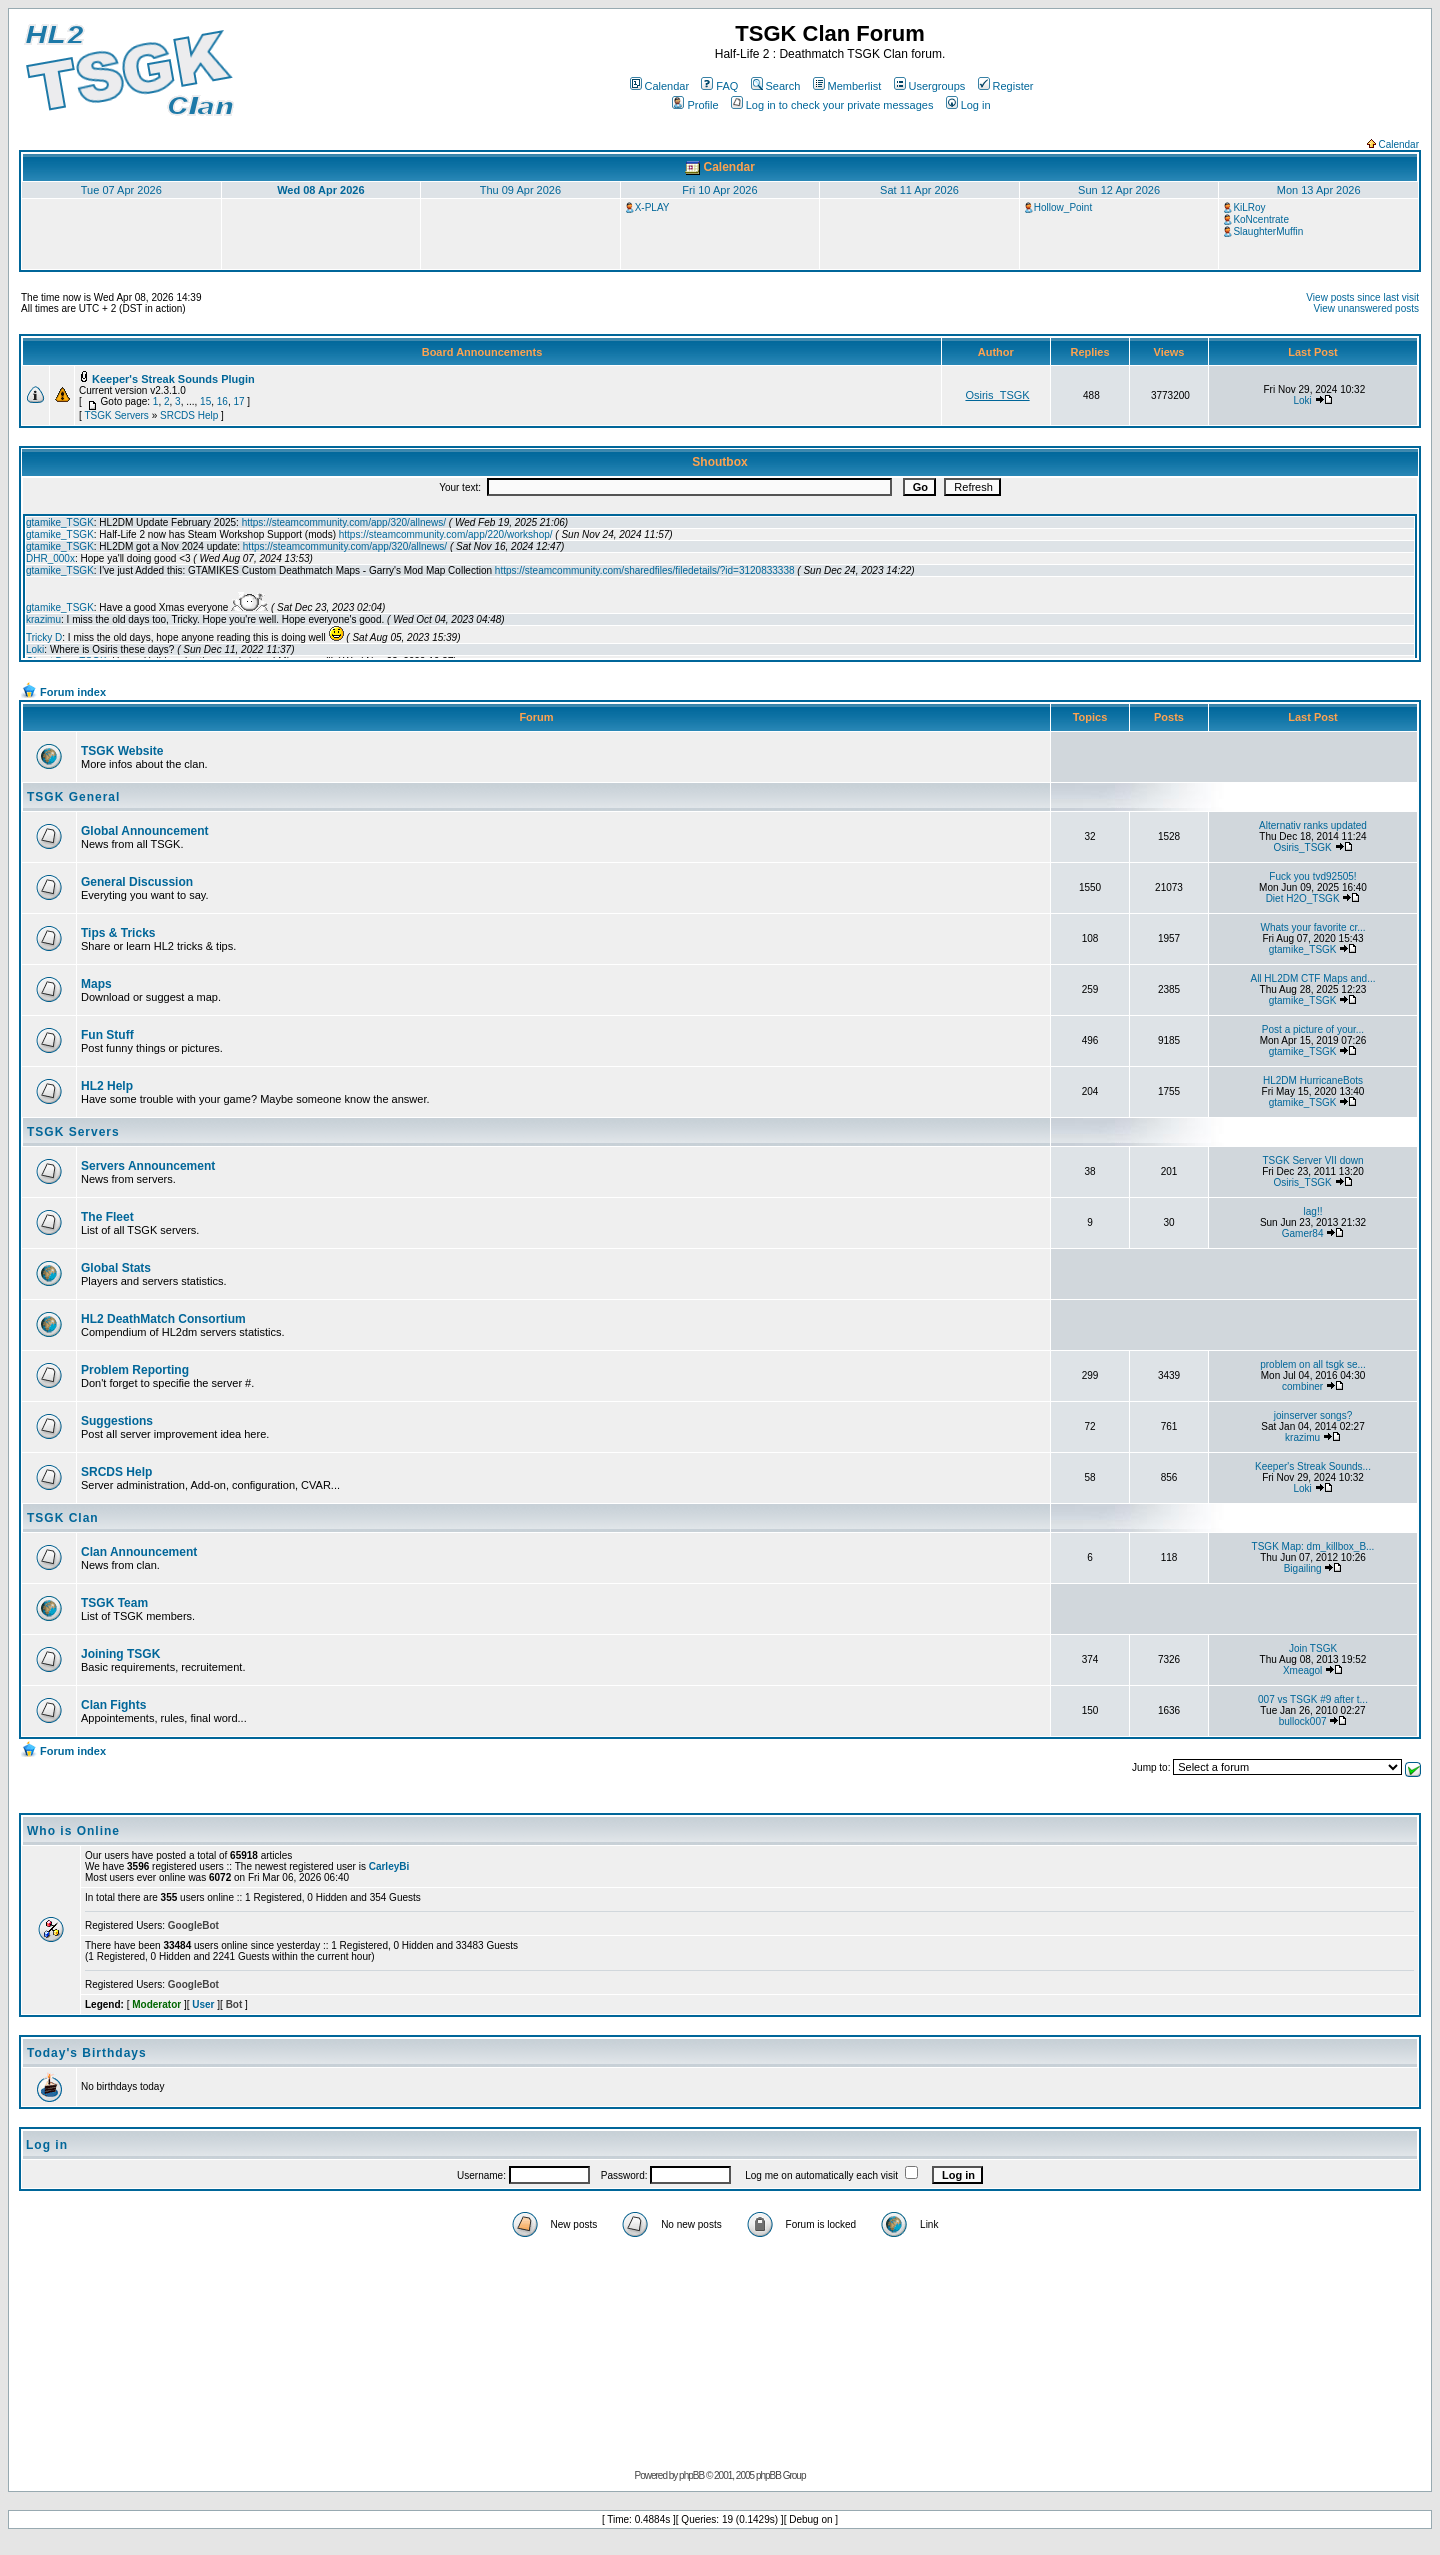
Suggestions (117, 1421)
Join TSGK (1313, 1648)
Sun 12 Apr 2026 (1119, 190)
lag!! (1313, 1211)
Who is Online (73, 1831)
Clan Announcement (139, 1552)
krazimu (1302, 1437)
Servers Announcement (148, 1166)
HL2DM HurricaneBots (1313, 1080)
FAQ (719, 86)
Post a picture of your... (1313, 1029)
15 (205, 401)
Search (776, 86)
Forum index (73, 692)
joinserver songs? (1313, 1415)
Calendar (660, 86)
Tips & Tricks (118, 933)
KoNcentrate (1261, 219)
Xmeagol (1302, 1670)
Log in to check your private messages (832, 105)
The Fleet (107, 1217)
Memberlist (847, 86)
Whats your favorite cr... (1312, 927)
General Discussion (137, 882)
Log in (968, 105)
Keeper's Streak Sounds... (1313, 1466)
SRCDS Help (189, 415)
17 (238, 401)
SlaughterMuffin (1268, 231)
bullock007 (1303, 1721)
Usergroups (930, 86)
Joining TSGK (120, 1654)
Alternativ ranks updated (1313, 825)
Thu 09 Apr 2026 (520, 190)
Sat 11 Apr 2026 (919, 190)
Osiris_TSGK (997, 395)
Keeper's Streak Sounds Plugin (173, 379)
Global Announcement (145, 831)
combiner (1302, 1386)
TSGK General (73, 797)
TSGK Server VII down (1312, 1160)
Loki (1302, 400)
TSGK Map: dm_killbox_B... (1313, 1546)
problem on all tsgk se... (1313, 1364)
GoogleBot (193, 1925)
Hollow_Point (1063, 207)
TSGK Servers (116, 415)
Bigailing (1303, 1568)
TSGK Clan (63, 1518)
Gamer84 (1303, 1233)
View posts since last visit (1362, 297)
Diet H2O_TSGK (1303, 898)
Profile (695, 105)
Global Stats (116, 1268)
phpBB (691, 2475)
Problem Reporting (135, 1370)
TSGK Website (122, 751)
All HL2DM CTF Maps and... (1312, 978)
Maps (96, 984)
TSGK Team (114, 1603)
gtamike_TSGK (1303, 949)
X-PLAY (652, 207)
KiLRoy (1249, 207)
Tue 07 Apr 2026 (121, 190)
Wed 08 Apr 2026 (320, 190)
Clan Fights (113, 1705)
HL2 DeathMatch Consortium (163, 1319)
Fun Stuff (107, 1035)
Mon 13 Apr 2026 (1319, 190)
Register (1006, 86)
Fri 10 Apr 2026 (719, 190)
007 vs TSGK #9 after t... (1313, 1699)
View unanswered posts (1366, 308)
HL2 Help (107, 1086)
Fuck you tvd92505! (1312, 876)
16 (222, 401)
